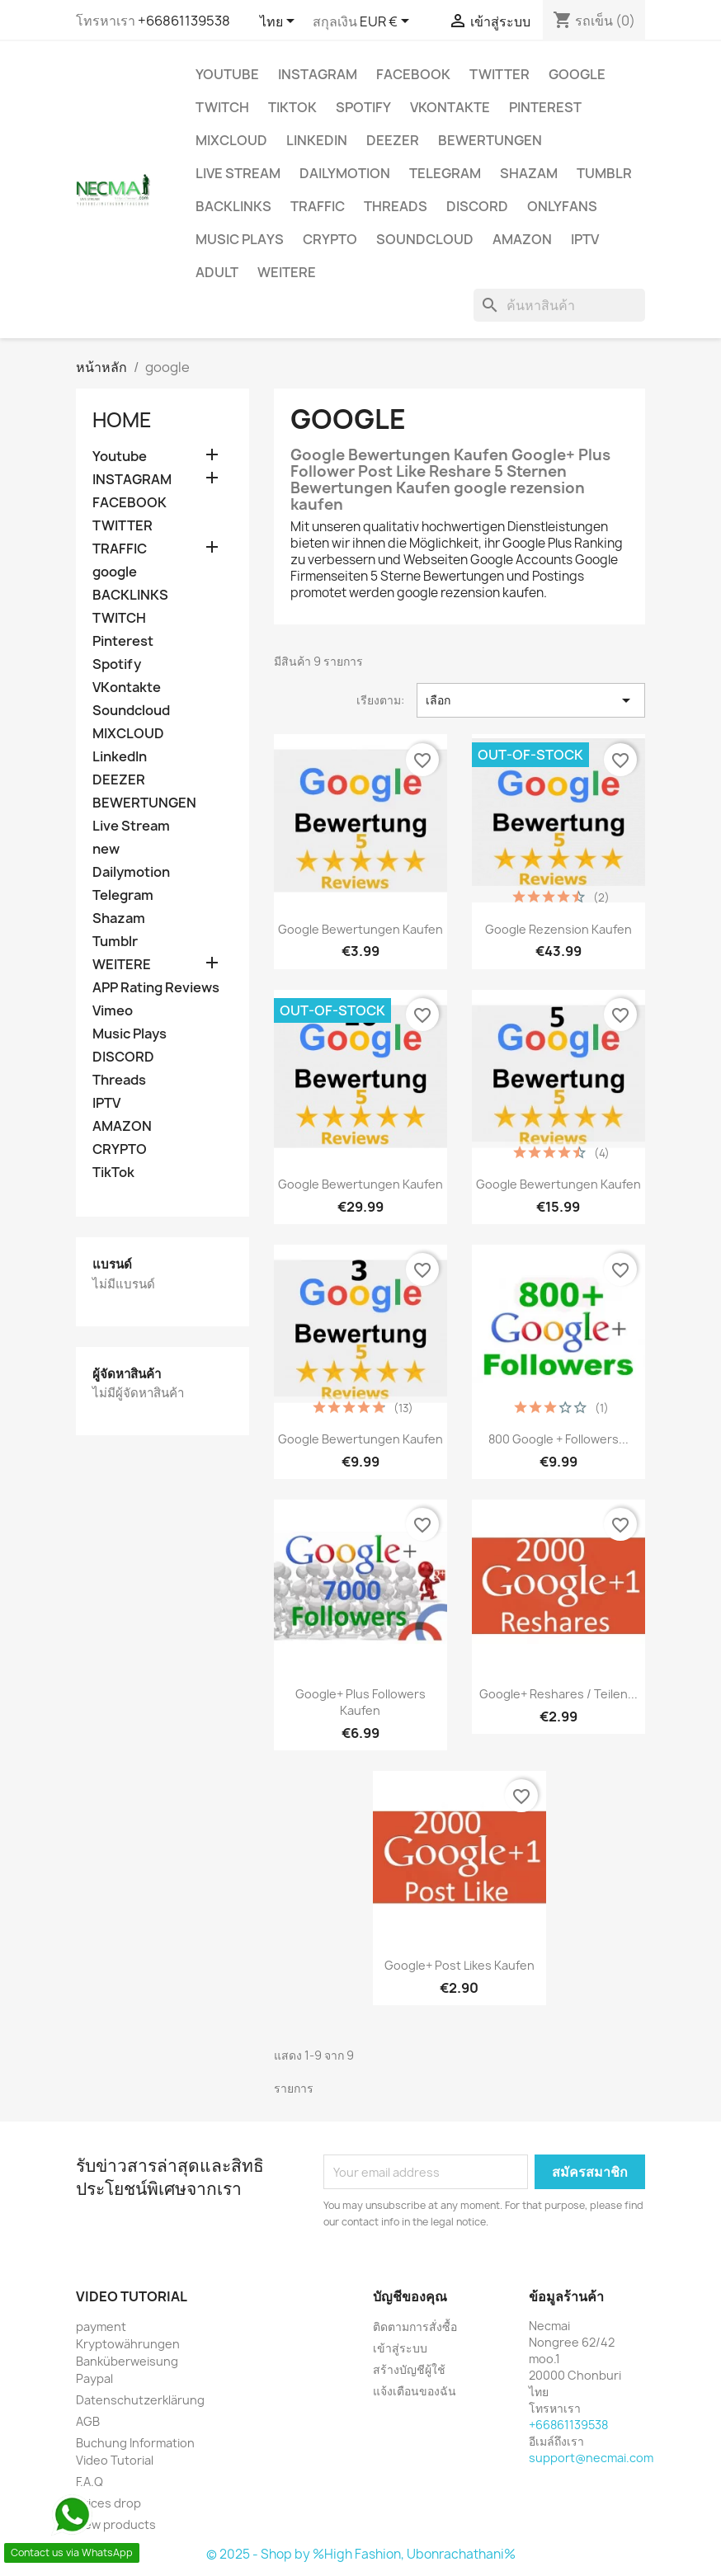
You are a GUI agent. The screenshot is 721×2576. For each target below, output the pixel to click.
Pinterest (545, 107)
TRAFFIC (317, 206)
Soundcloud (425, 239)
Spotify (363, 107)
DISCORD (477, 206)
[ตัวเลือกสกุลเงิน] (387, 22)
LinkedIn (316, 140)
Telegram (445, 173)
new (106, 849)
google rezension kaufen (558, 929)
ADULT (217, 272)
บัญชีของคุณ (410, 2296)
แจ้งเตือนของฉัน (414, 2391)
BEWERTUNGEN (490, 140)
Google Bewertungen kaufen (558, 1184)
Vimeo (112, 1011)
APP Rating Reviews (155, 987)
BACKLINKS (233, 206)
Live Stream (238, 173)
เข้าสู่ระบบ (400, 2348)
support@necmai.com (591, 2457)
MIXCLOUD (231, 140)
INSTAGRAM (317, 74)
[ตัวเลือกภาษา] (280, 22)
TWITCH (222, 107)
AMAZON (522, 239)
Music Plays (240, 239)
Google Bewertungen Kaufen (360, 929)
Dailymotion (344, 173)
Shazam (529, 173)
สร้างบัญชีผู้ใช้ (409, 2369)
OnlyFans (562, 206)
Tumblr (604, 173)
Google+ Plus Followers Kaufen (360, 1702)
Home (122, 420)
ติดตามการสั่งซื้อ (415, 2326)
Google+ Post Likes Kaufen (459, 1965)
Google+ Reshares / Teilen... (558, 1694)
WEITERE (286, 272)
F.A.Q (89, 2481)
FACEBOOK (413, 74)
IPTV (585, 239)
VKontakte (450, 107)
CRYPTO (330, 239)
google (577, 74)
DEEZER (392, 140)
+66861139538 (184, 21)
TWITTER (499, 74)
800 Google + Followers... (558, 1439)
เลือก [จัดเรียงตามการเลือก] (531, 700)
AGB (88, 2421)
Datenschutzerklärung (140, 2400)
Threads (395, 206)
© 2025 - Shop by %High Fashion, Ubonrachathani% (361, 2554)
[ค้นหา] (559, 305)
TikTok (292, 107)
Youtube (227, 74)
